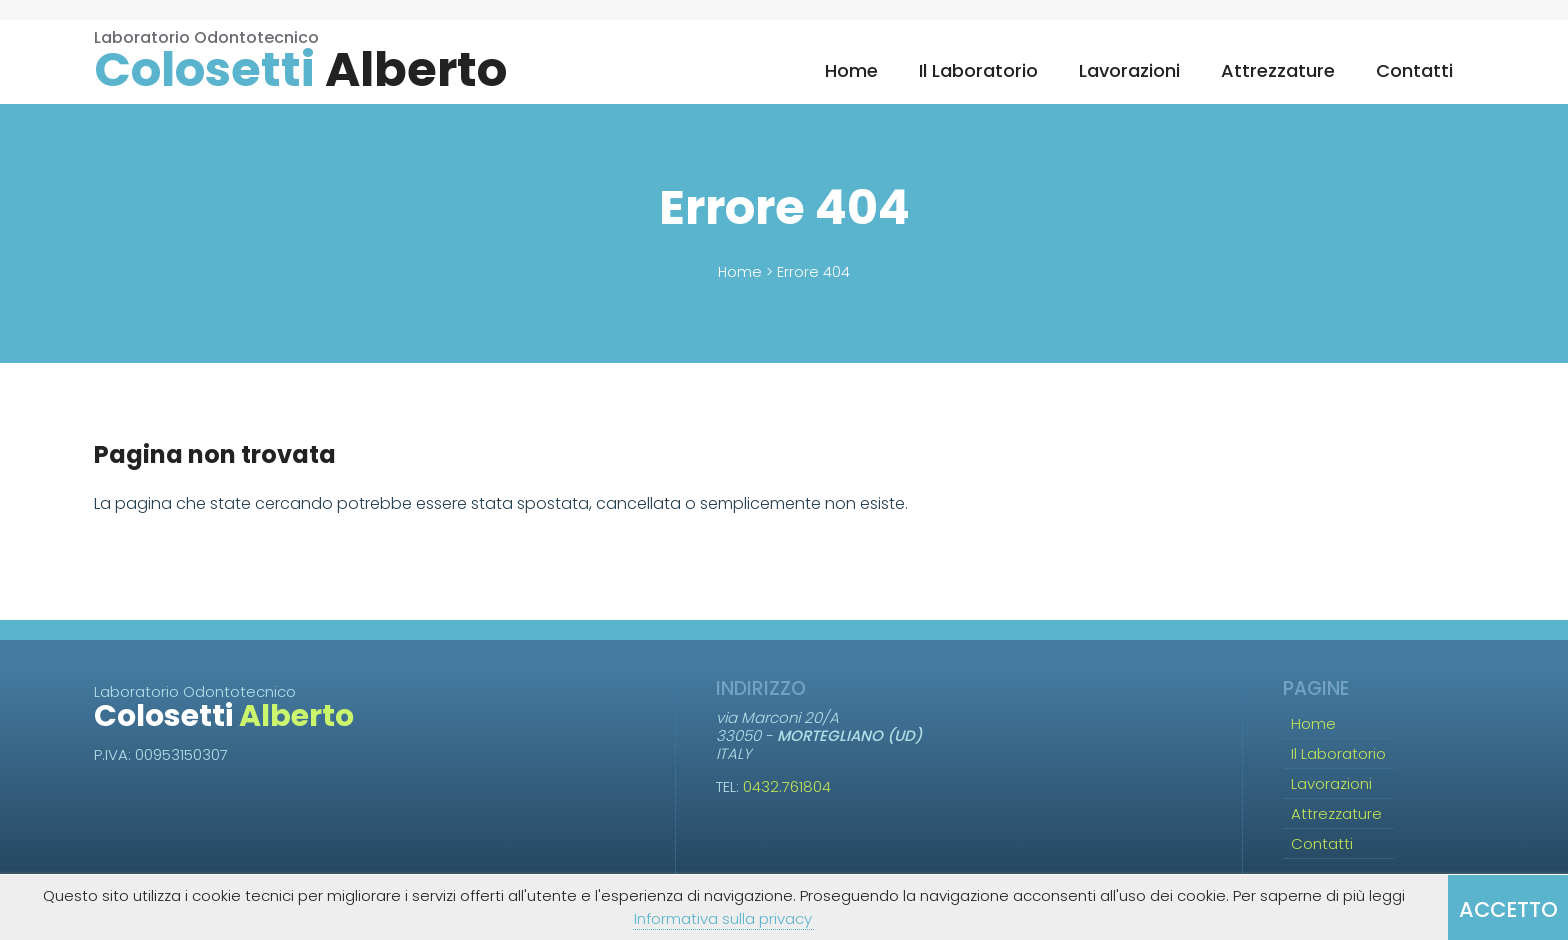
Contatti (1414, 70)
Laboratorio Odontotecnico (300, 62)
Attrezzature (1278, 70)
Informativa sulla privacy (723, 918)
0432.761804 (787, 786)
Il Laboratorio (978, 70)
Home (851, 70)
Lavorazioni (1129, 70)
